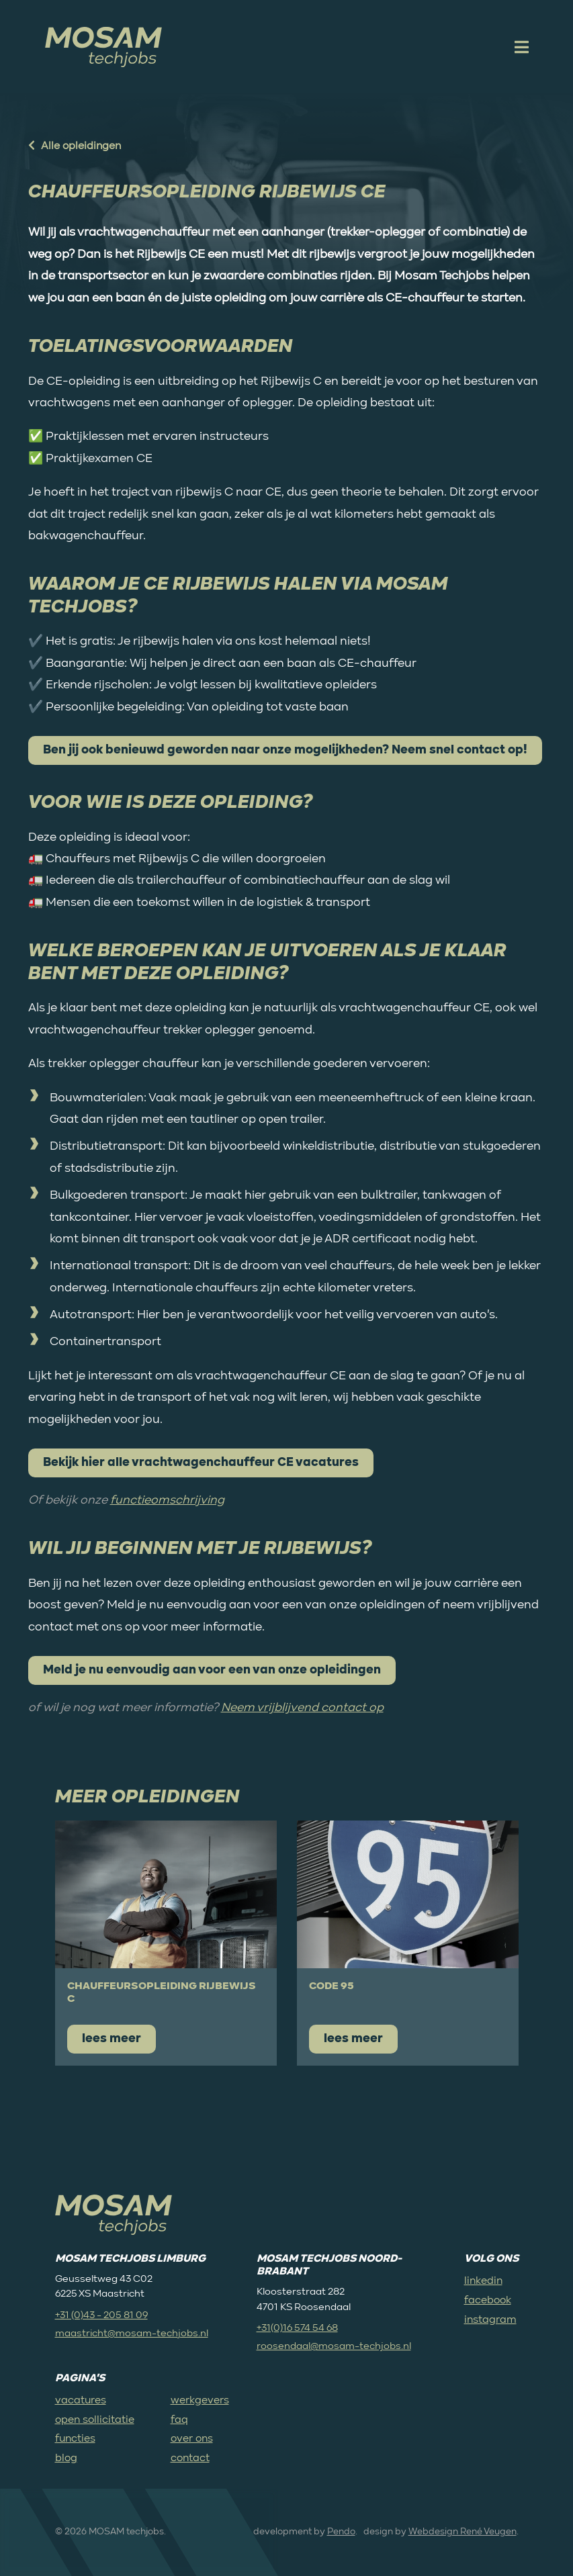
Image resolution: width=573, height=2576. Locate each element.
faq (179, 2420)
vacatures (80, 2400)
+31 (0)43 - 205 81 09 (101, 2315)
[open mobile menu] (520, 47)
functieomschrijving (167, 1500)
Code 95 (331, 1986)
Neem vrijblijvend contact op (302, 1708)
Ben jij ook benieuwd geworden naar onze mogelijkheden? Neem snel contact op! (285, 750)
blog (66, 2458)
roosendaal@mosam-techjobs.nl (334, 2346)
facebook (487, 2300)
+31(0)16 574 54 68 (297, 2328)
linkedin (483, 2281)
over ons (192, 2439)
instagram (490, 2320)
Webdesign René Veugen (462, 2531)
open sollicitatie (94, 2420)
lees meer (111, 2039)
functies (75, 2439)
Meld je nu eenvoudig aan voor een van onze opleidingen (212, 1670)
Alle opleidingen (74, 146)
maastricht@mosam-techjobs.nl (131, 2333)
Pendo (341, 2531)
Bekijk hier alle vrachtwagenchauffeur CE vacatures (201, 1463)
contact (190, 2458)
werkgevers (200, 2400)
